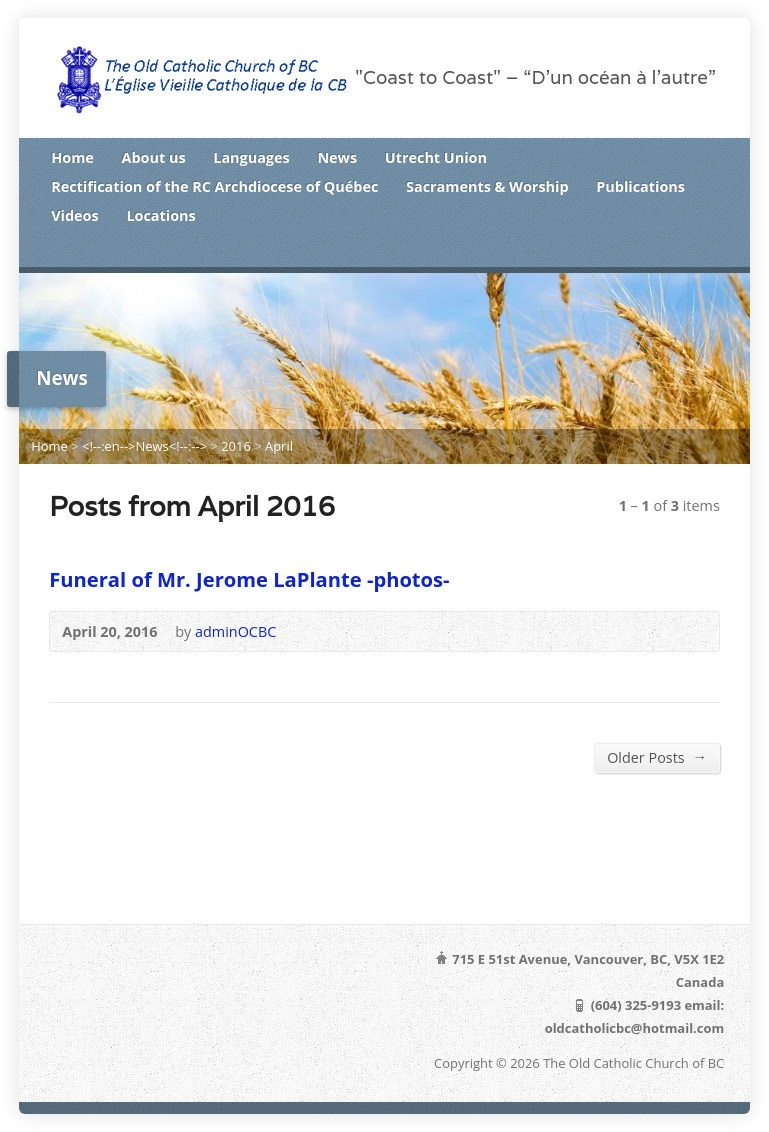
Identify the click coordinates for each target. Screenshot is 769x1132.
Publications (640, 186)
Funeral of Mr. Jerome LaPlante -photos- (249, 579)
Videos (74, 215)
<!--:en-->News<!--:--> (144, 446)
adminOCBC (235, 631)
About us (154, 157)
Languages (251, 157)
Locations (160, 215)
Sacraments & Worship (487, 186)
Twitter (646, 250)
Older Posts (657, 757)
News (337, 157)
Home (72, 157)
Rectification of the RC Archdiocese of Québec (214, 186)
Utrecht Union (436, 157)
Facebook (677, 250)
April (279, 446)
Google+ (708, 250)
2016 (236, 446)
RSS (616, 250)
